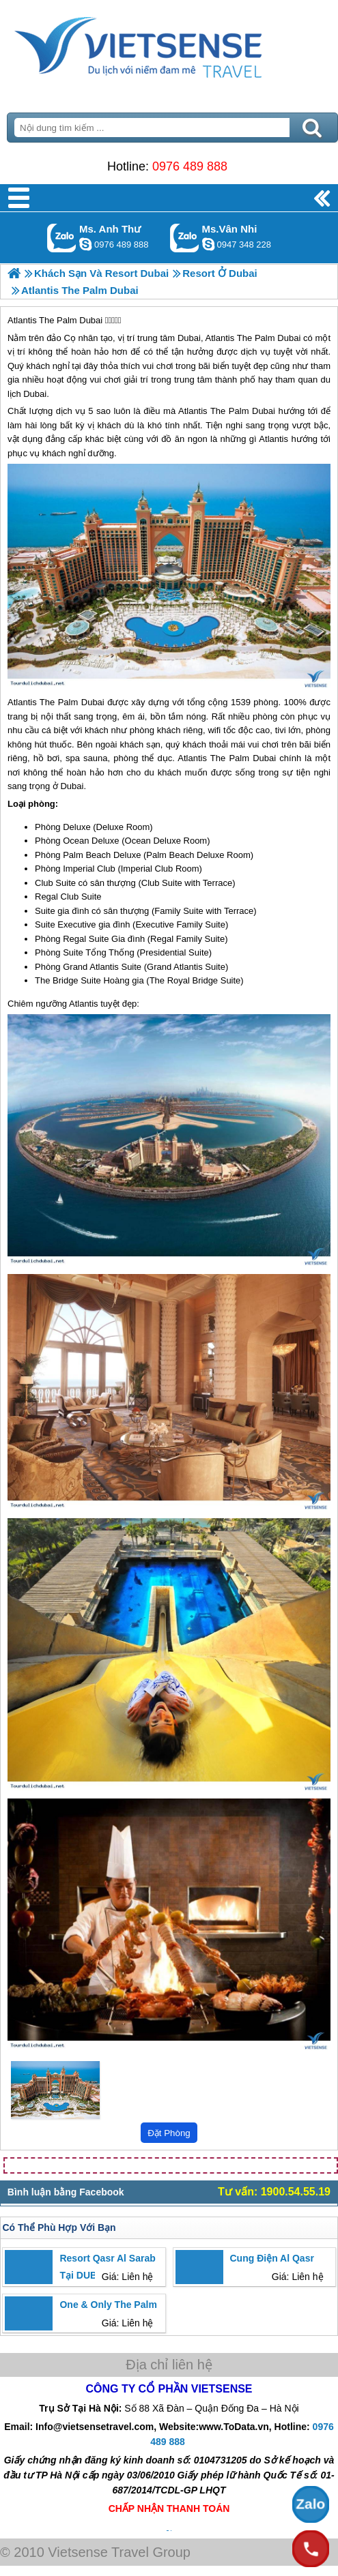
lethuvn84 (85, 244)
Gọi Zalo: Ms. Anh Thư (61, 237)
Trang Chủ (169, 44)
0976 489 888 (189, 166)
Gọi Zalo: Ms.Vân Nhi (184, 237)
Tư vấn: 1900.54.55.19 (274, 2191)
